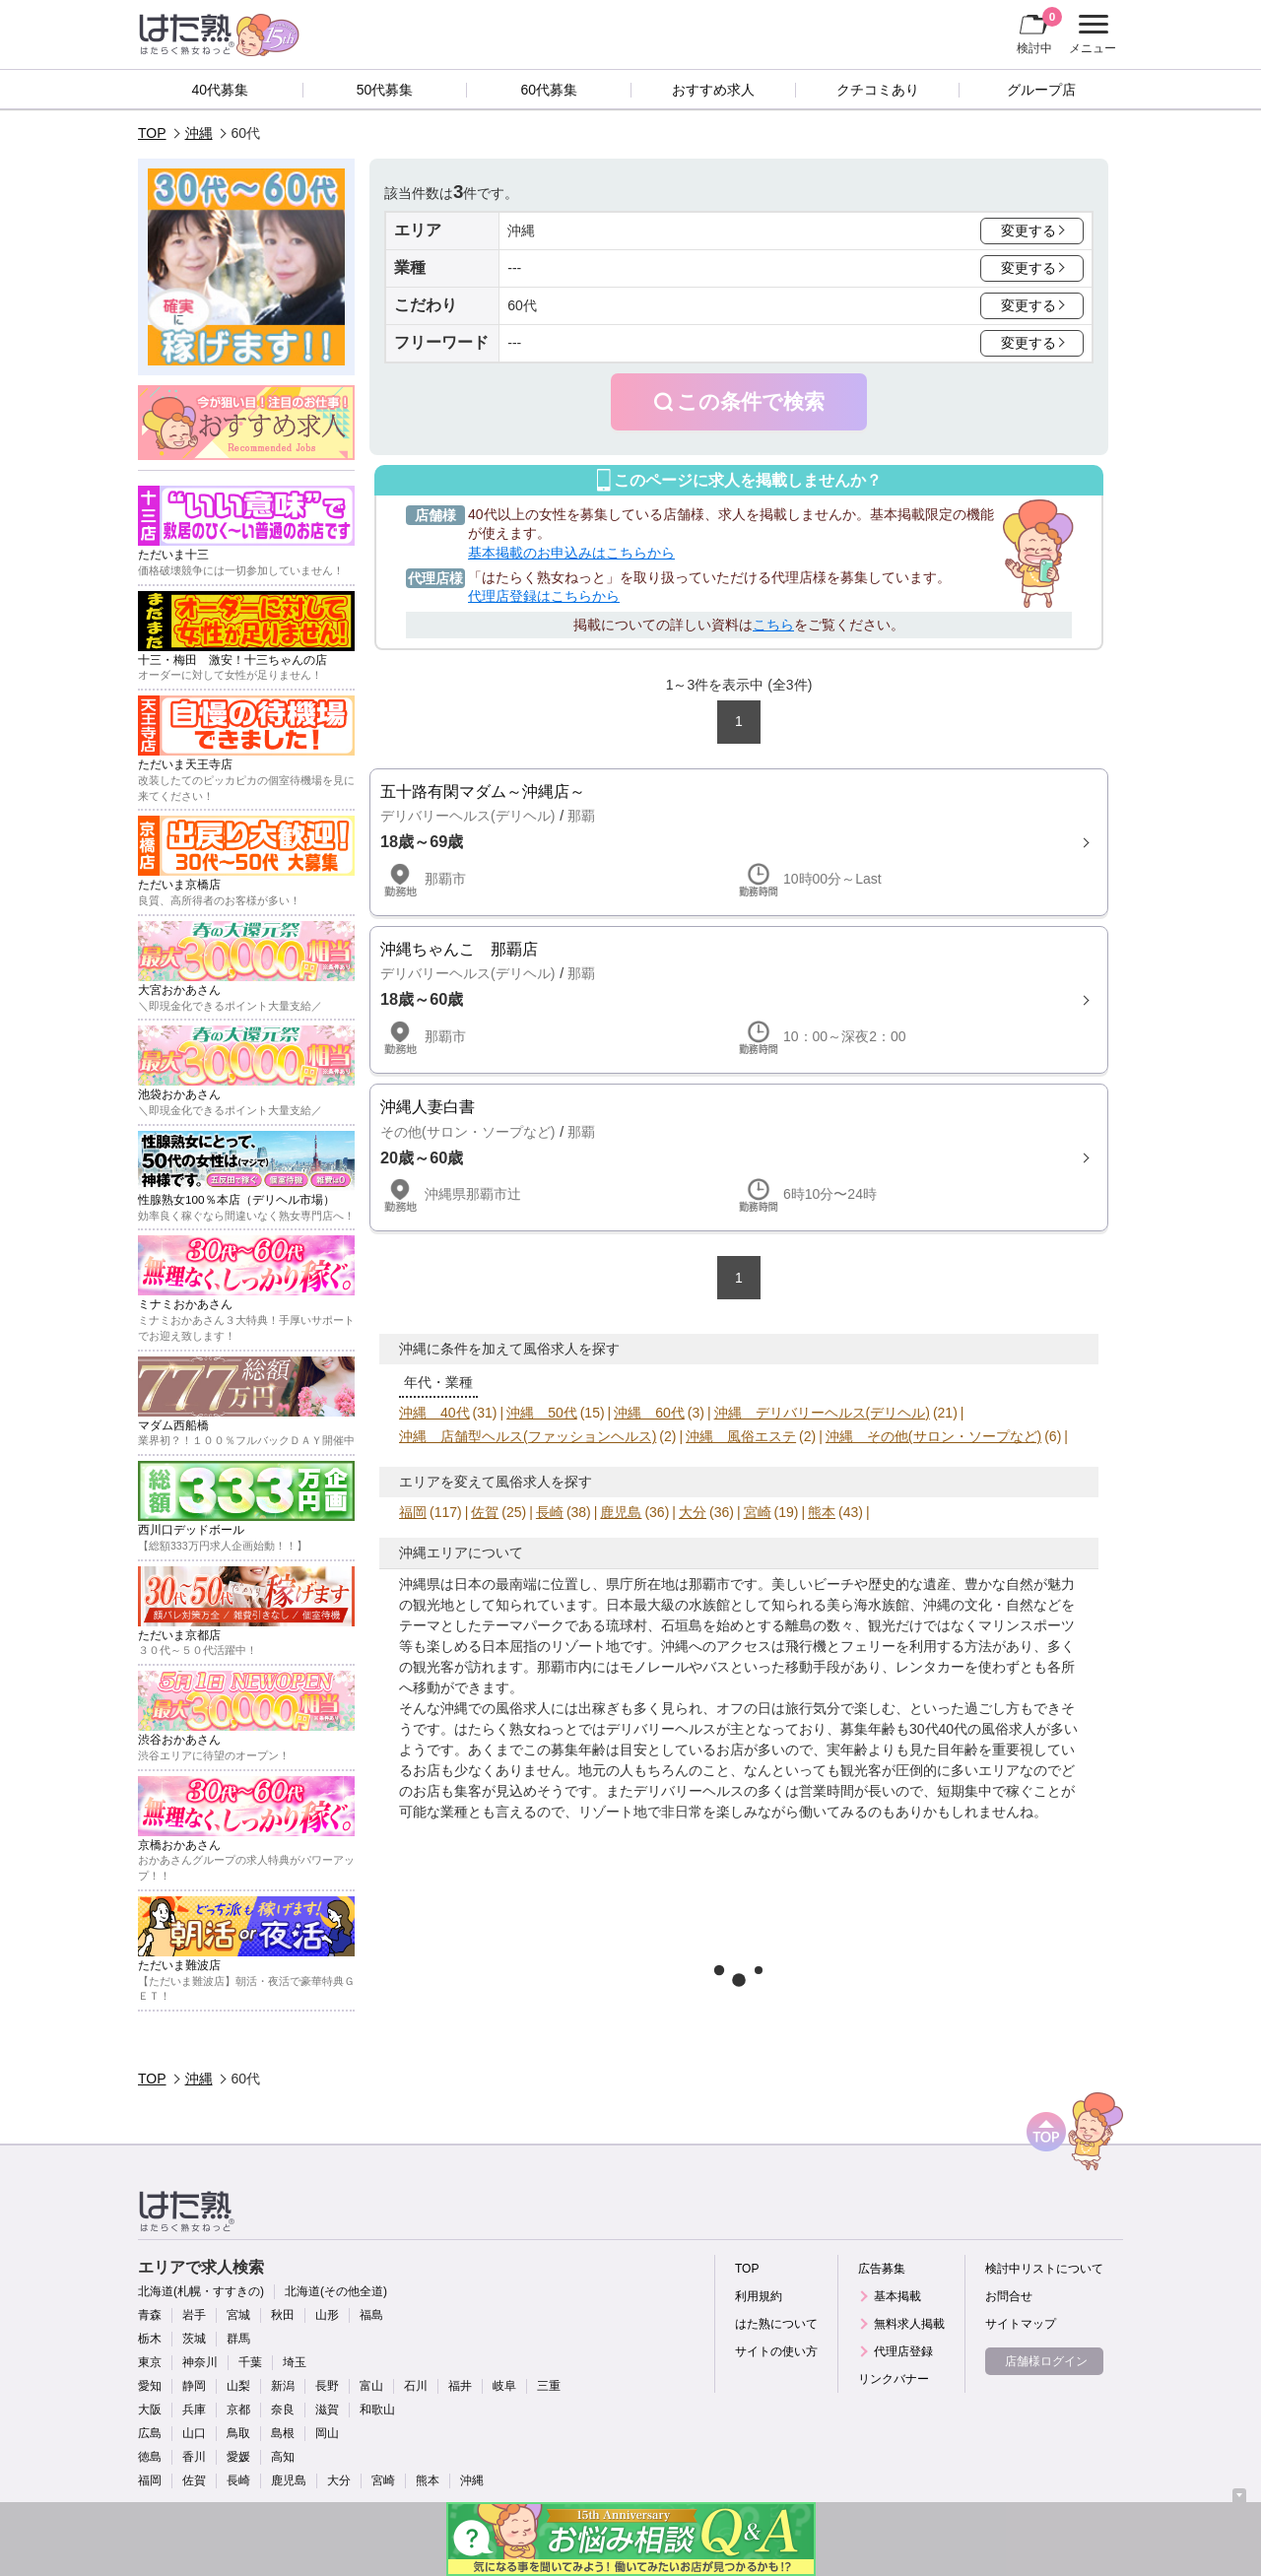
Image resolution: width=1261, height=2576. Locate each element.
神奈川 (200, 2362)
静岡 (194, 2386)
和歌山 (377, 2409)
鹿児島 (620, 1512)
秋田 (283, 2315)
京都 (238, 2409)
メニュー (1090, 34)
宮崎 (757, 1512)
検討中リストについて (1044, 2269)
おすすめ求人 (713, 90)
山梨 (238, 2386)
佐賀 (484, 1512)
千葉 (250, 2362)
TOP (152, 133)
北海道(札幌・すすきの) (201, 2291)
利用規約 (758, 2296)
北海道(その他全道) (336, 2291)
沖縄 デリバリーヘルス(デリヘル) (822, 1412)
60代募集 (548, 90)
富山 (371, 2386)
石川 (416, 2386)
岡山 (327, 2433)
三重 (549, 2386)
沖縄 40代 (434, 1412)
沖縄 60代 (649, 1412)
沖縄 (199, 133)
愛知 (150, 2386)
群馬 (238, 2338)
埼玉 (294, 2362)
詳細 (738, 842)
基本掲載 (897, 2296)
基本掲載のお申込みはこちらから (571, 553)
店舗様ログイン (1046, 2361)
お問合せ (1008, 2296)
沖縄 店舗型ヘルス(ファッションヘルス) (527, 1436)
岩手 (194, 2315)
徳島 (150, 2457)
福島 (371, 2315)
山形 (327, 2315)
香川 (194, 2457)
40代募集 (220, 90)
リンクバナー (893, 2379)
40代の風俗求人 (988, 1729)
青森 (150, 2315)
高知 (283, 2457)
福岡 (413, 1512)
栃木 (150, 2338)
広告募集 (881, 2269)
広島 (150, 2433)
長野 (327, 2386)
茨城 (194, 2338)
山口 (194, 2433)
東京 (150, 2362)
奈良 (283, 2409)
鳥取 (238, 2433)
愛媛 (238, 2457)
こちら (773, 624)
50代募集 (385, 90)
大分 (692, 1512)
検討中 (1039, 30)
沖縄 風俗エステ (741, 1436)
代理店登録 (903, 2351)
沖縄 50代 (541, 1412)
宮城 (238, 2315)
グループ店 (1041, 90)
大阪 (150, 2409)
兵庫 (194, 2409)
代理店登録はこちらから (544, 596)
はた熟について (776, 2324)
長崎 (550, 1512)
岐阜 (504, 2386)
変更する (1028, 230)
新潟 (283, 2386)
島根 (283, 2433)
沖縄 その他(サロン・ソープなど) (933, 1436)
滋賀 (327, 2409)
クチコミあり (877, 90)
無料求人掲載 (909, 2324)
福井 (460, 2386)
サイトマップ (1020, 2324)
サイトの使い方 (776, 2351)
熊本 (821, 1512)
